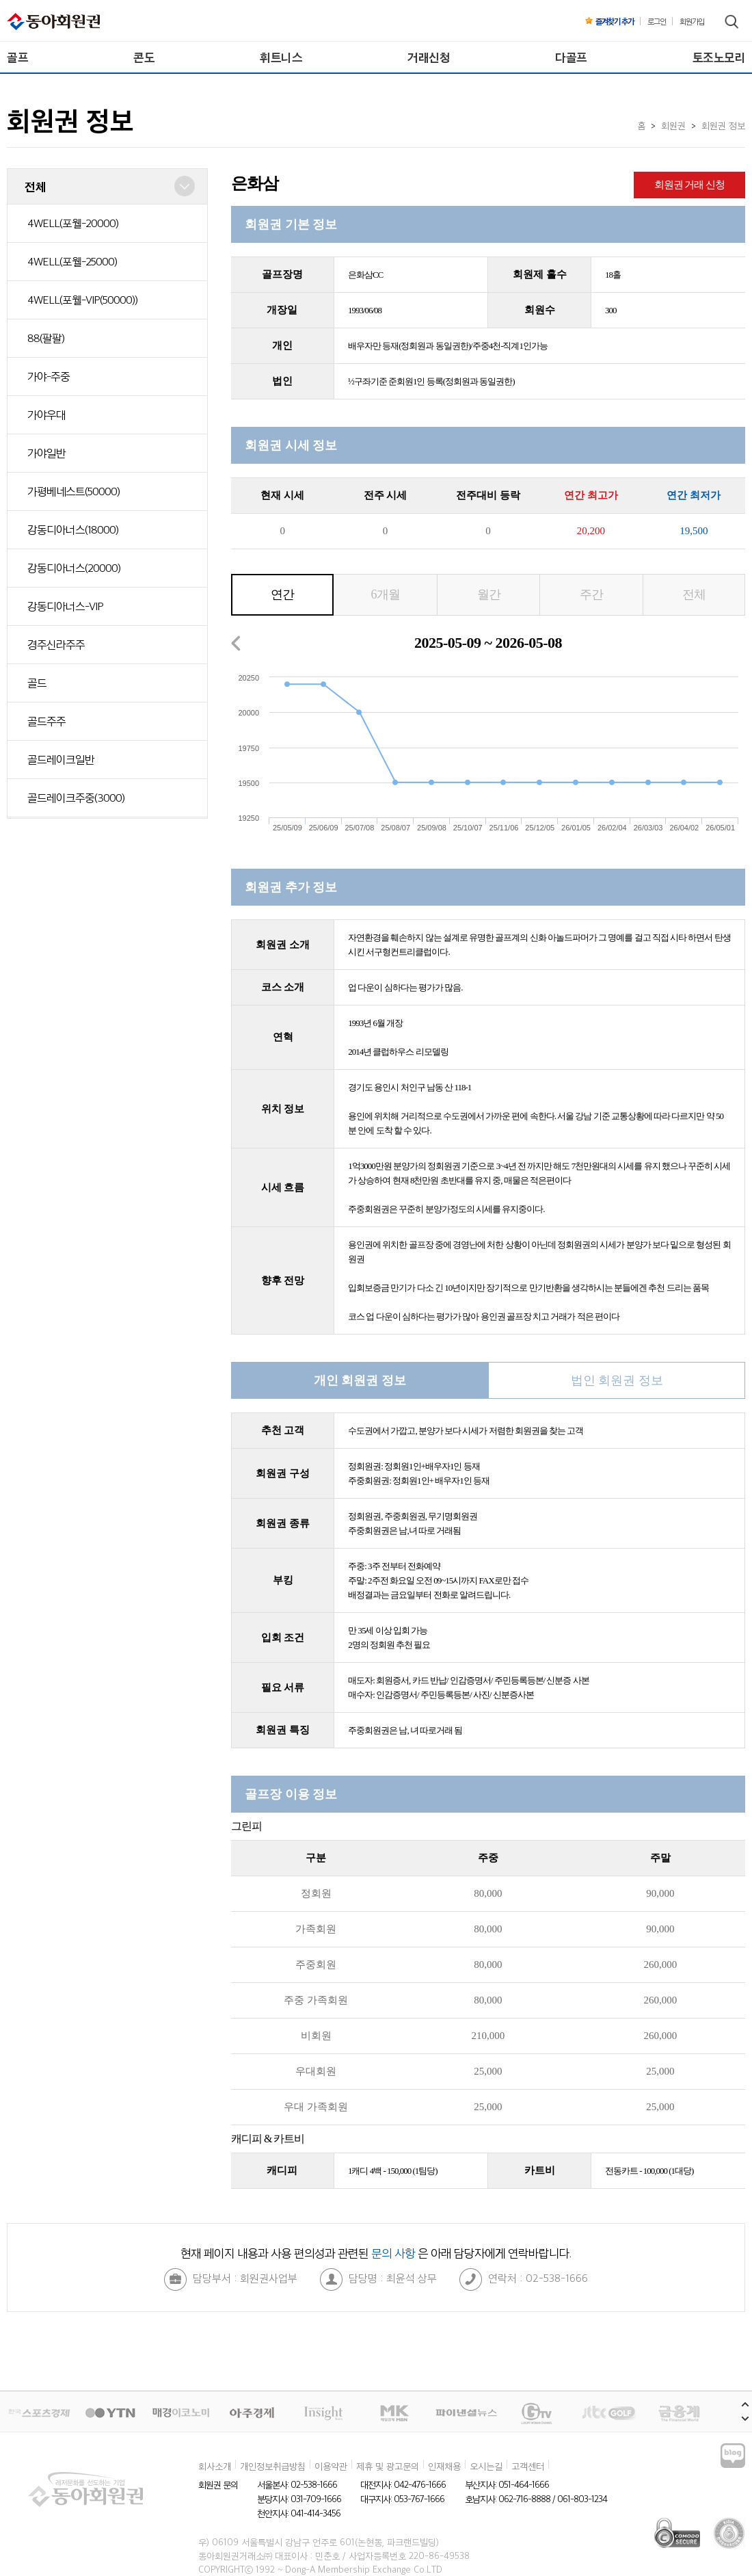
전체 (694, 594)
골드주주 (46, 721)
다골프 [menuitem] (571, 57)
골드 (36, 682)
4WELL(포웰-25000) (72, 261)
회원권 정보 (723, 125)
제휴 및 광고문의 (387, 2465)
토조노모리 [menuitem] (719, 57)
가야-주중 (48, 376)
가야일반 (46, 453)
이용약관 (330, 2465)
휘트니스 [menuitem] (281, 57)
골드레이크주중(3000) (75, 797)
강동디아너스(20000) (73, 568)
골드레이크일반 (60, 759)
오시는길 (486, 2465)
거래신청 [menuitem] (428, 57)
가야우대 (46, 414)
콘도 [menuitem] (144, 57)
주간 (591, 594)
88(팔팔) (45, 338)
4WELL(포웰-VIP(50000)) (82, 299)
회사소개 (214, 2465)
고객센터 (527, 2465)
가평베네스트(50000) (73, 491)
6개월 (385, 594)
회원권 (673, 125)
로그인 (656, 21)
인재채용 (444, 2465)
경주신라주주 (56, 644)
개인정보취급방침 (273, 2465)
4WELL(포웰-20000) (72, 223)
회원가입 (692, 21)
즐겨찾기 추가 (609, 21)
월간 (488, 594)
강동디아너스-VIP (65, 606)
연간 (282, 594)
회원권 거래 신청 (689, 184)
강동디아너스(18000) (72, 529)
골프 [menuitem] (17, 57)
